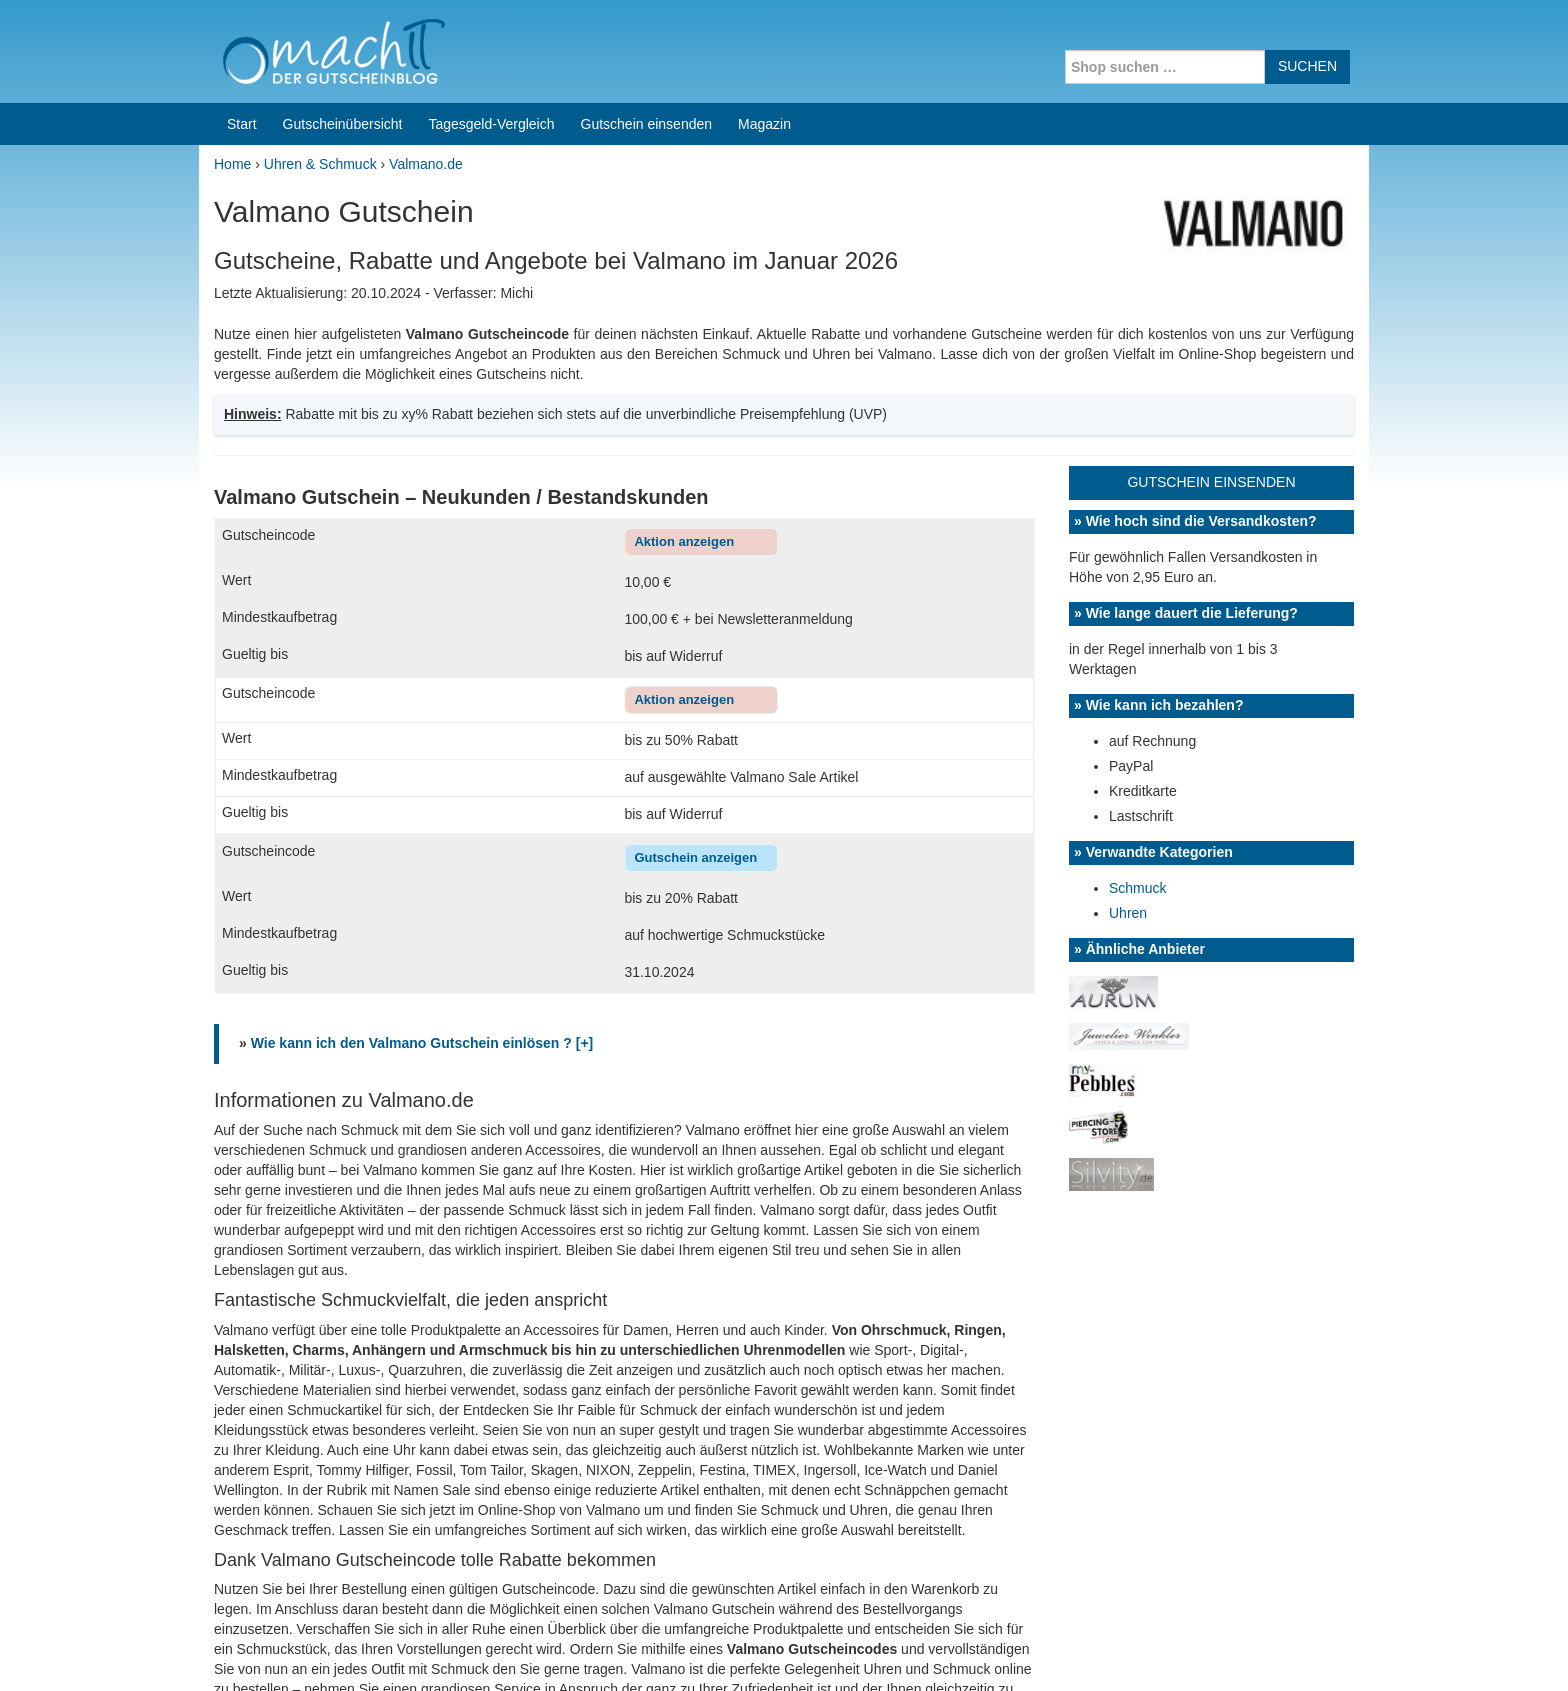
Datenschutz (1330, 1650)
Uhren (1128, 647)
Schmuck (1138, 622)
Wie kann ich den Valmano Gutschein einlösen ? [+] (422, 777)
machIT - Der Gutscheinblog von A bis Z (371, 1650)
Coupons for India (636, 1563)
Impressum (1244, 1650)
